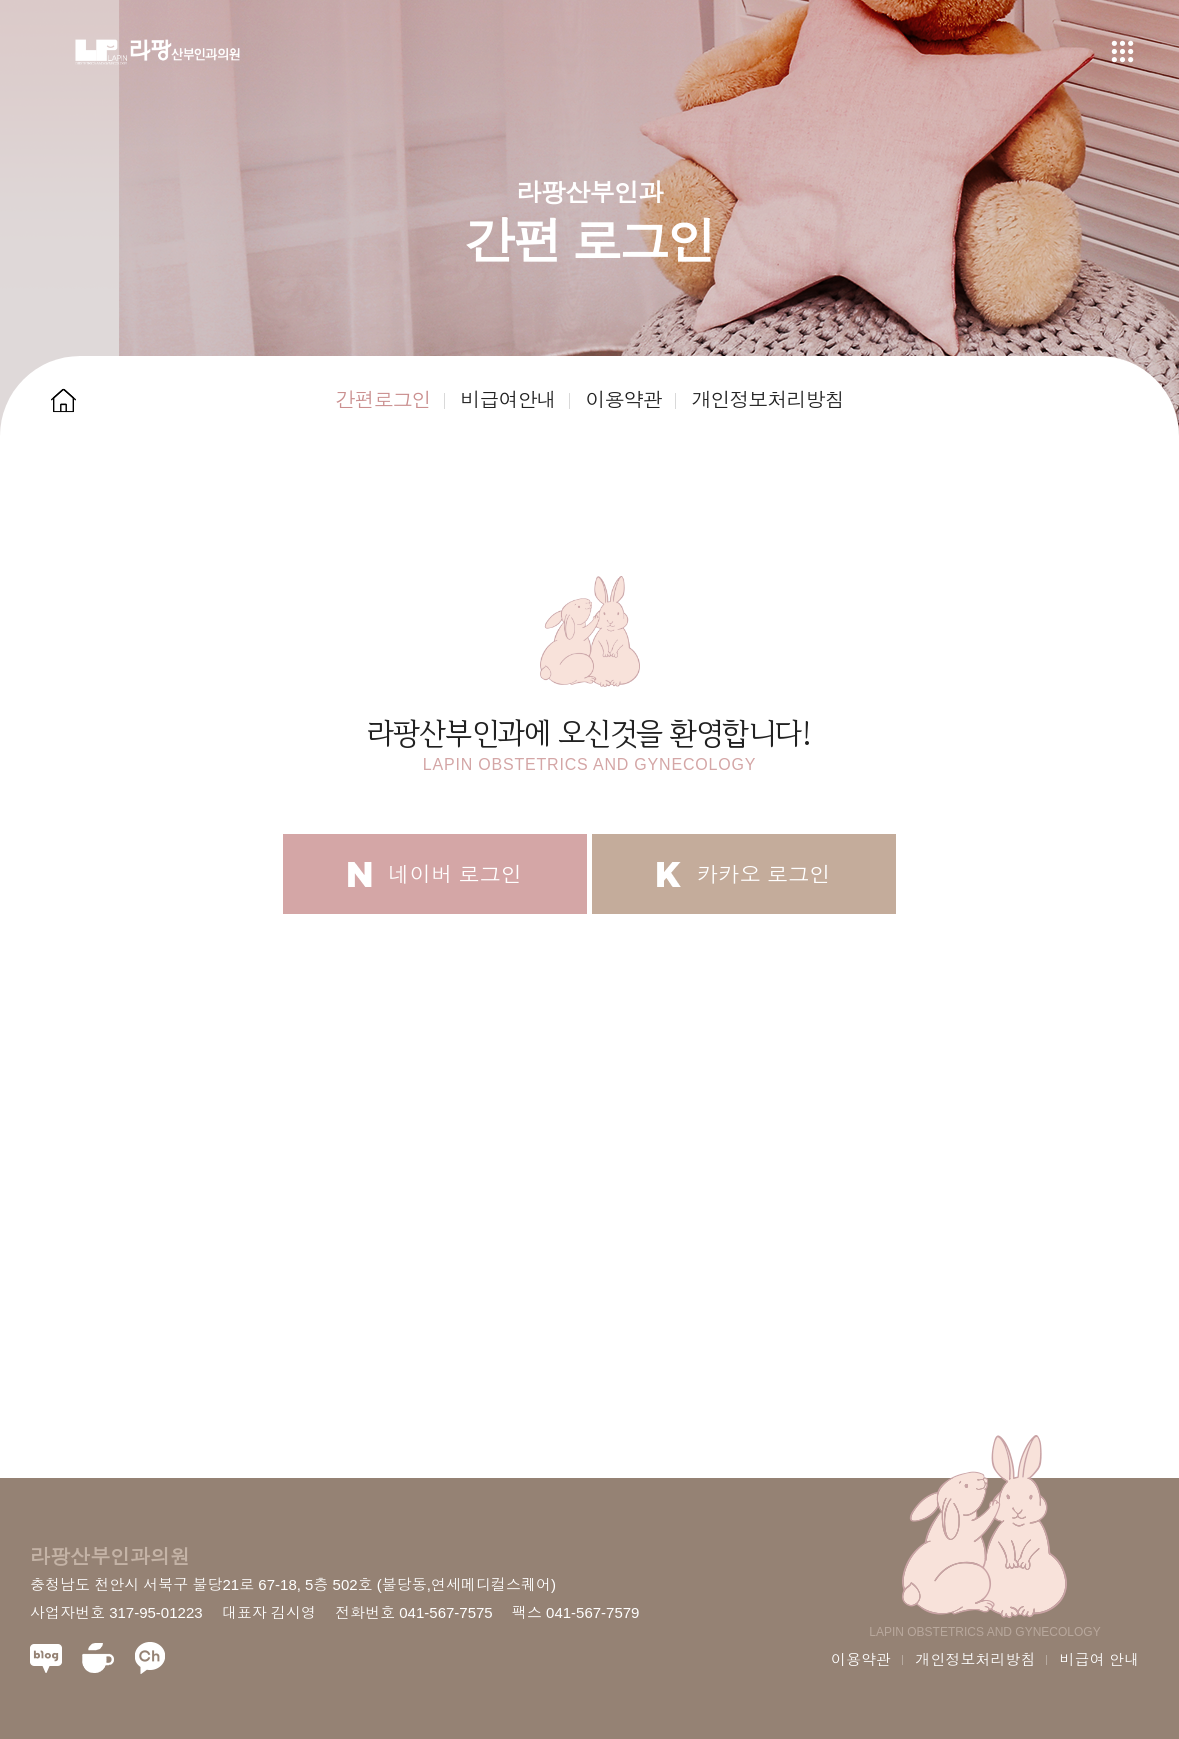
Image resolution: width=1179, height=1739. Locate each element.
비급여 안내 (1099, 1659)
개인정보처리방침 (767, 400)
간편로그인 (382, 400)
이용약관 (623, 400)
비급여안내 (507, 400)
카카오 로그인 (744, 874)
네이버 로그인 (435, 874)
